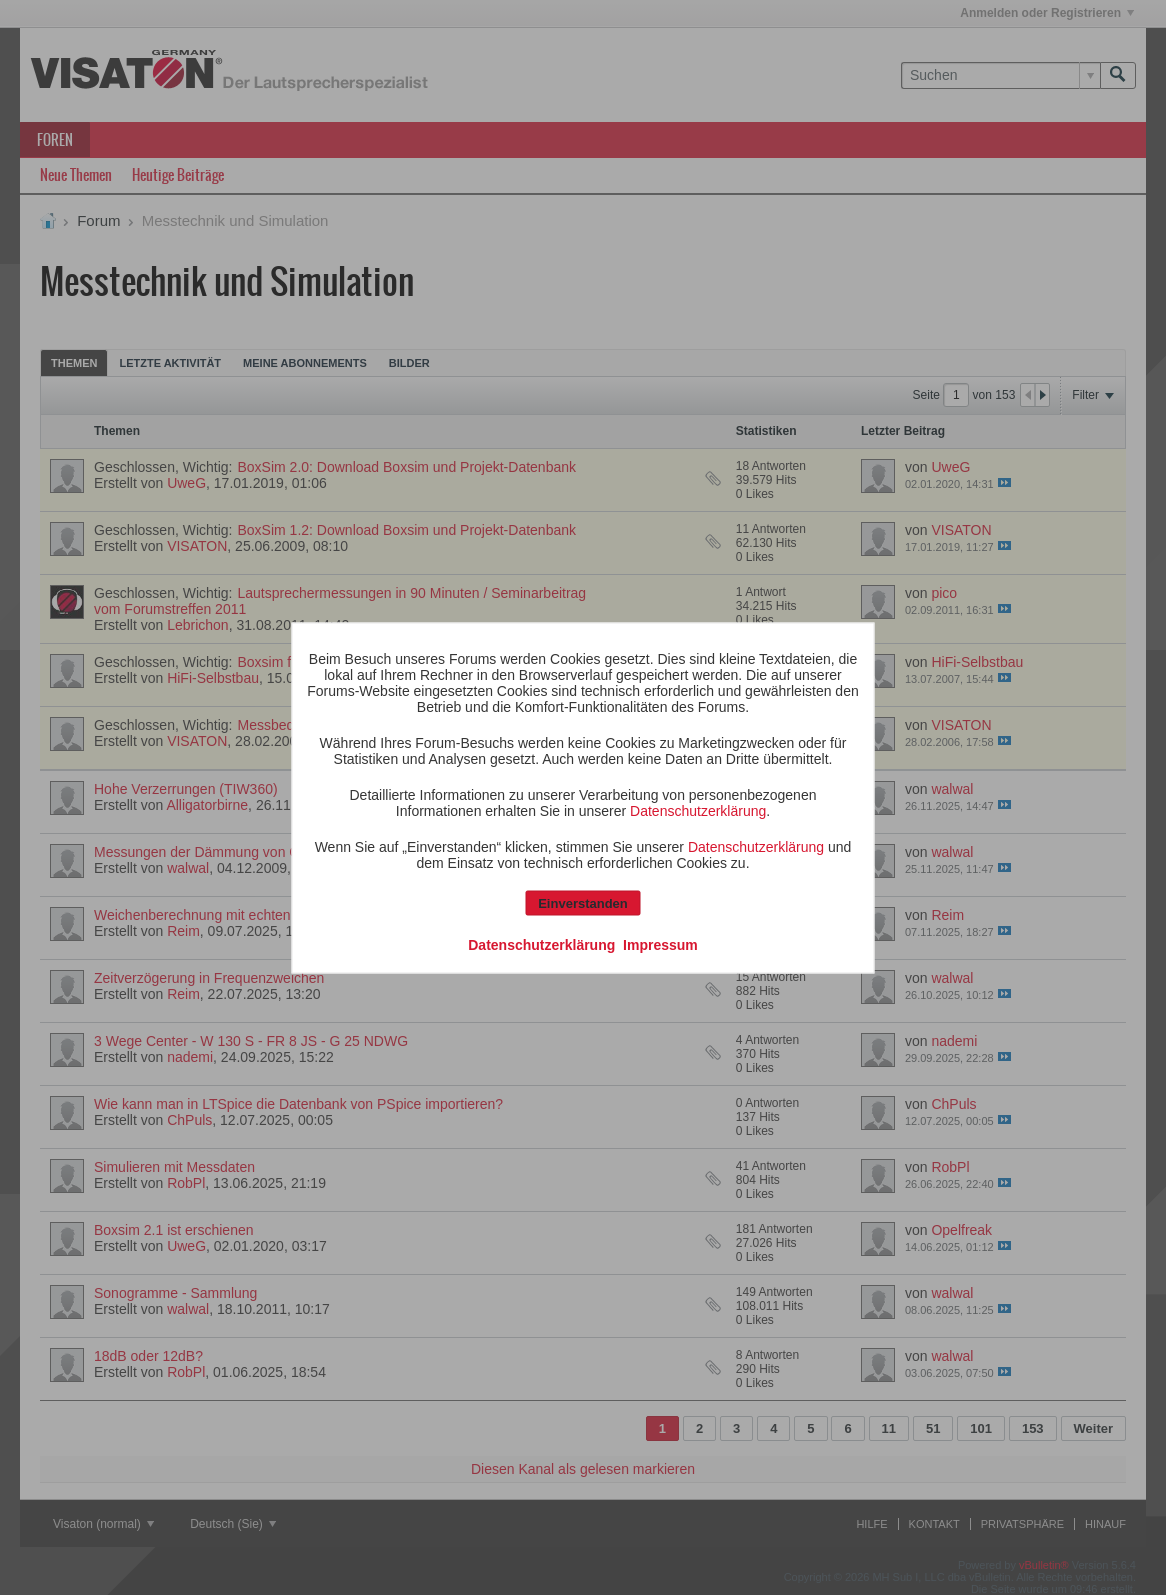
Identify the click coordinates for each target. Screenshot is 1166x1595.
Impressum (660, 944)
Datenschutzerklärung (698, 810)
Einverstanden (583, 902)
